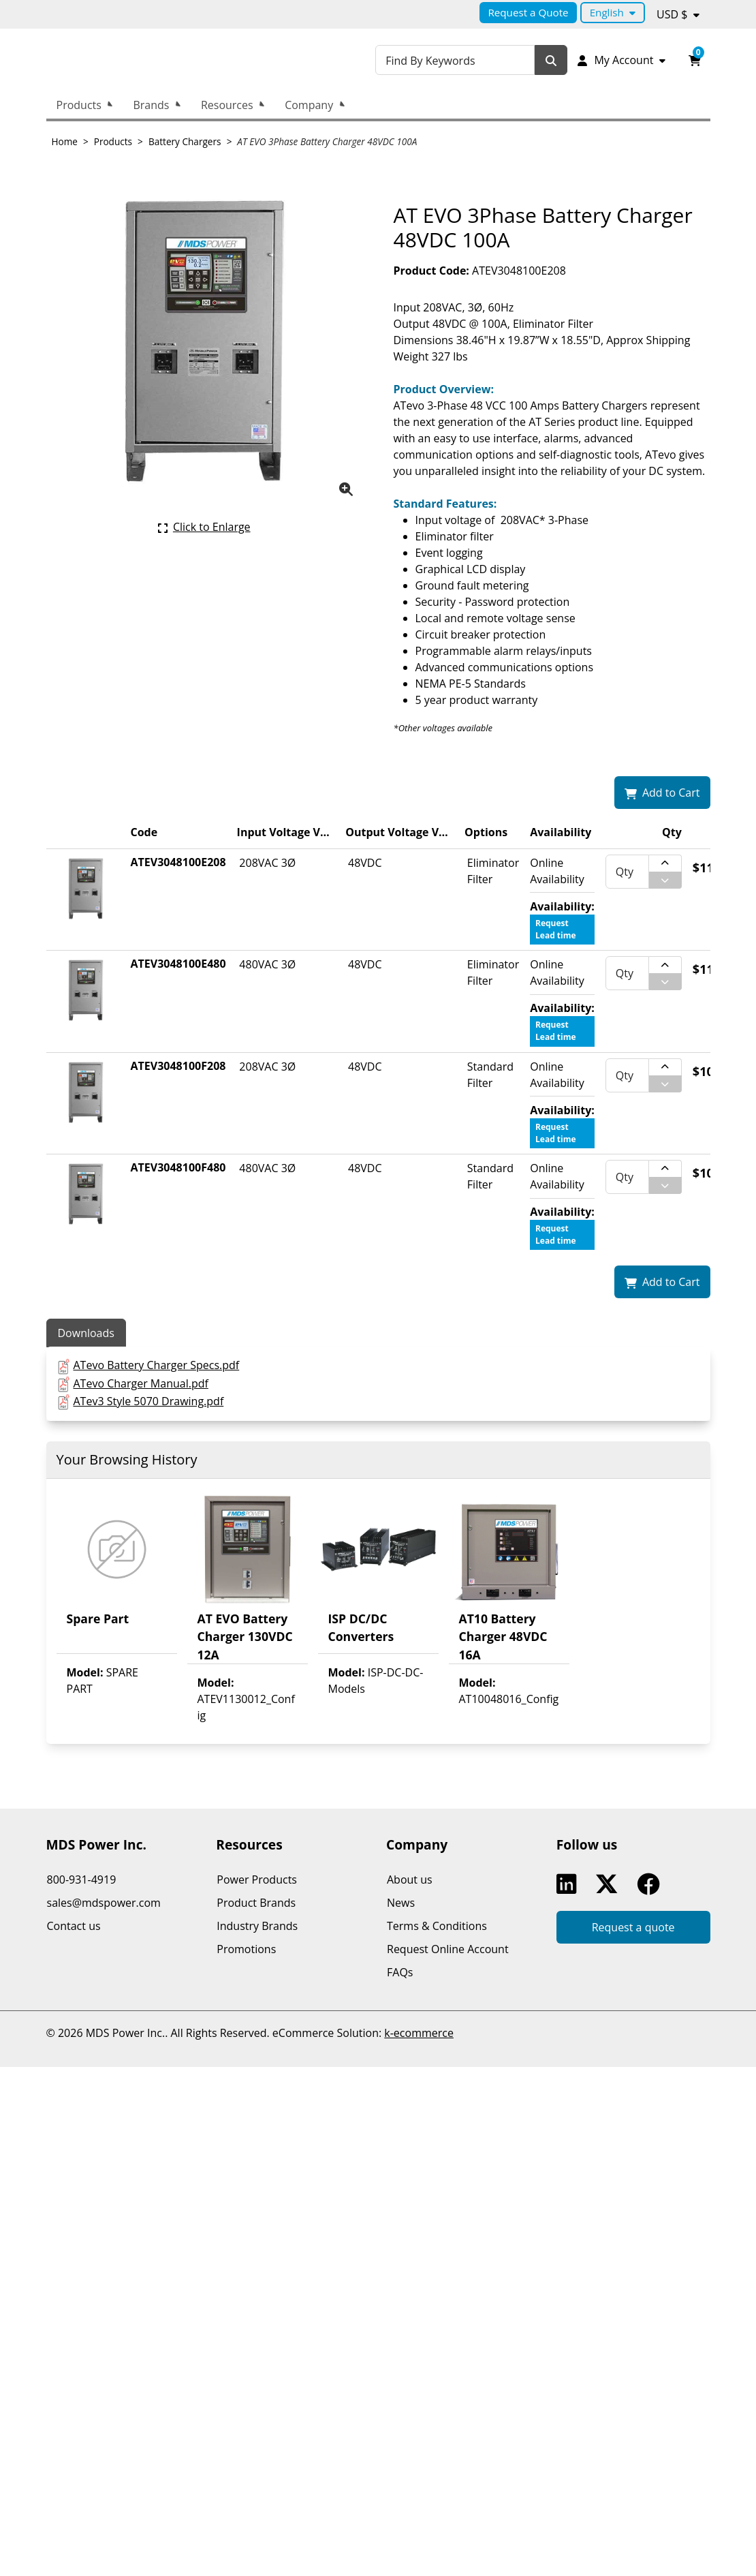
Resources (227, 104)
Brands (151, 104)
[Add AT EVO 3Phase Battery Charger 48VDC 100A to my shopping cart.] (662, 792)
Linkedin (569, 1884)
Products (79, 104)
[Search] (553, 60)
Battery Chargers (184, 141)
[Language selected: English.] (612, 12)
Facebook (651, 1884)
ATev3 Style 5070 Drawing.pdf (148, 1401)
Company (309, 104)
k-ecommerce (419, 2032)
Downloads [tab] (86, 1332)
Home (65, 141)
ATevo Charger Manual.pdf (140, 1383)
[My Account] (622, 60)
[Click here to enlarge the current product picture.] (204, 527)
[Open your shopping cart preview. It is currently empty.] (694, 60)
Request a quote (633, 1927)
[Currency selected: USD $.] (678, 14)
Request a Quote (528, 12)
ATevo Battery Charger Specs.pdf (156, 1365)
